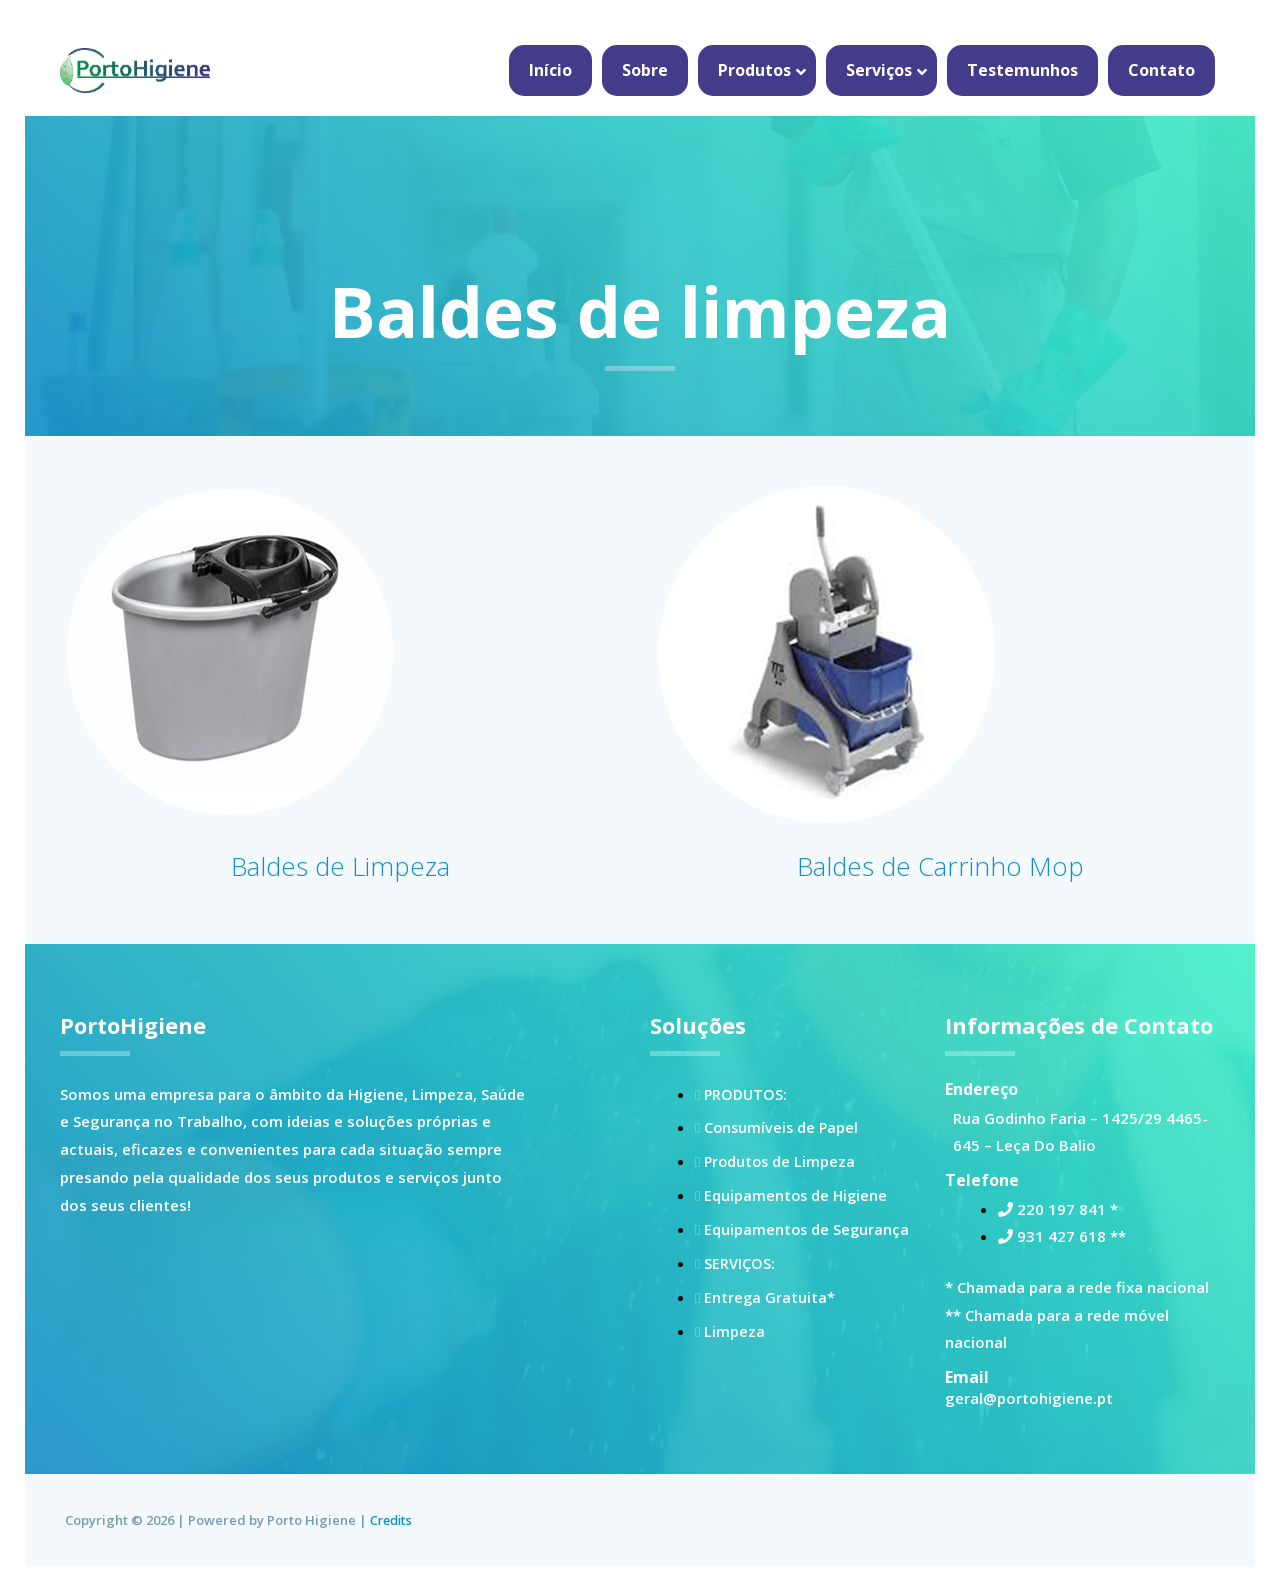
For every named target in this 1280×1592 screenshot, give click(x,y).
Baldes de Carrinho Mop (940, 864)
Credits (393, 1520)
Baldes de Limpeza (340, 864)
